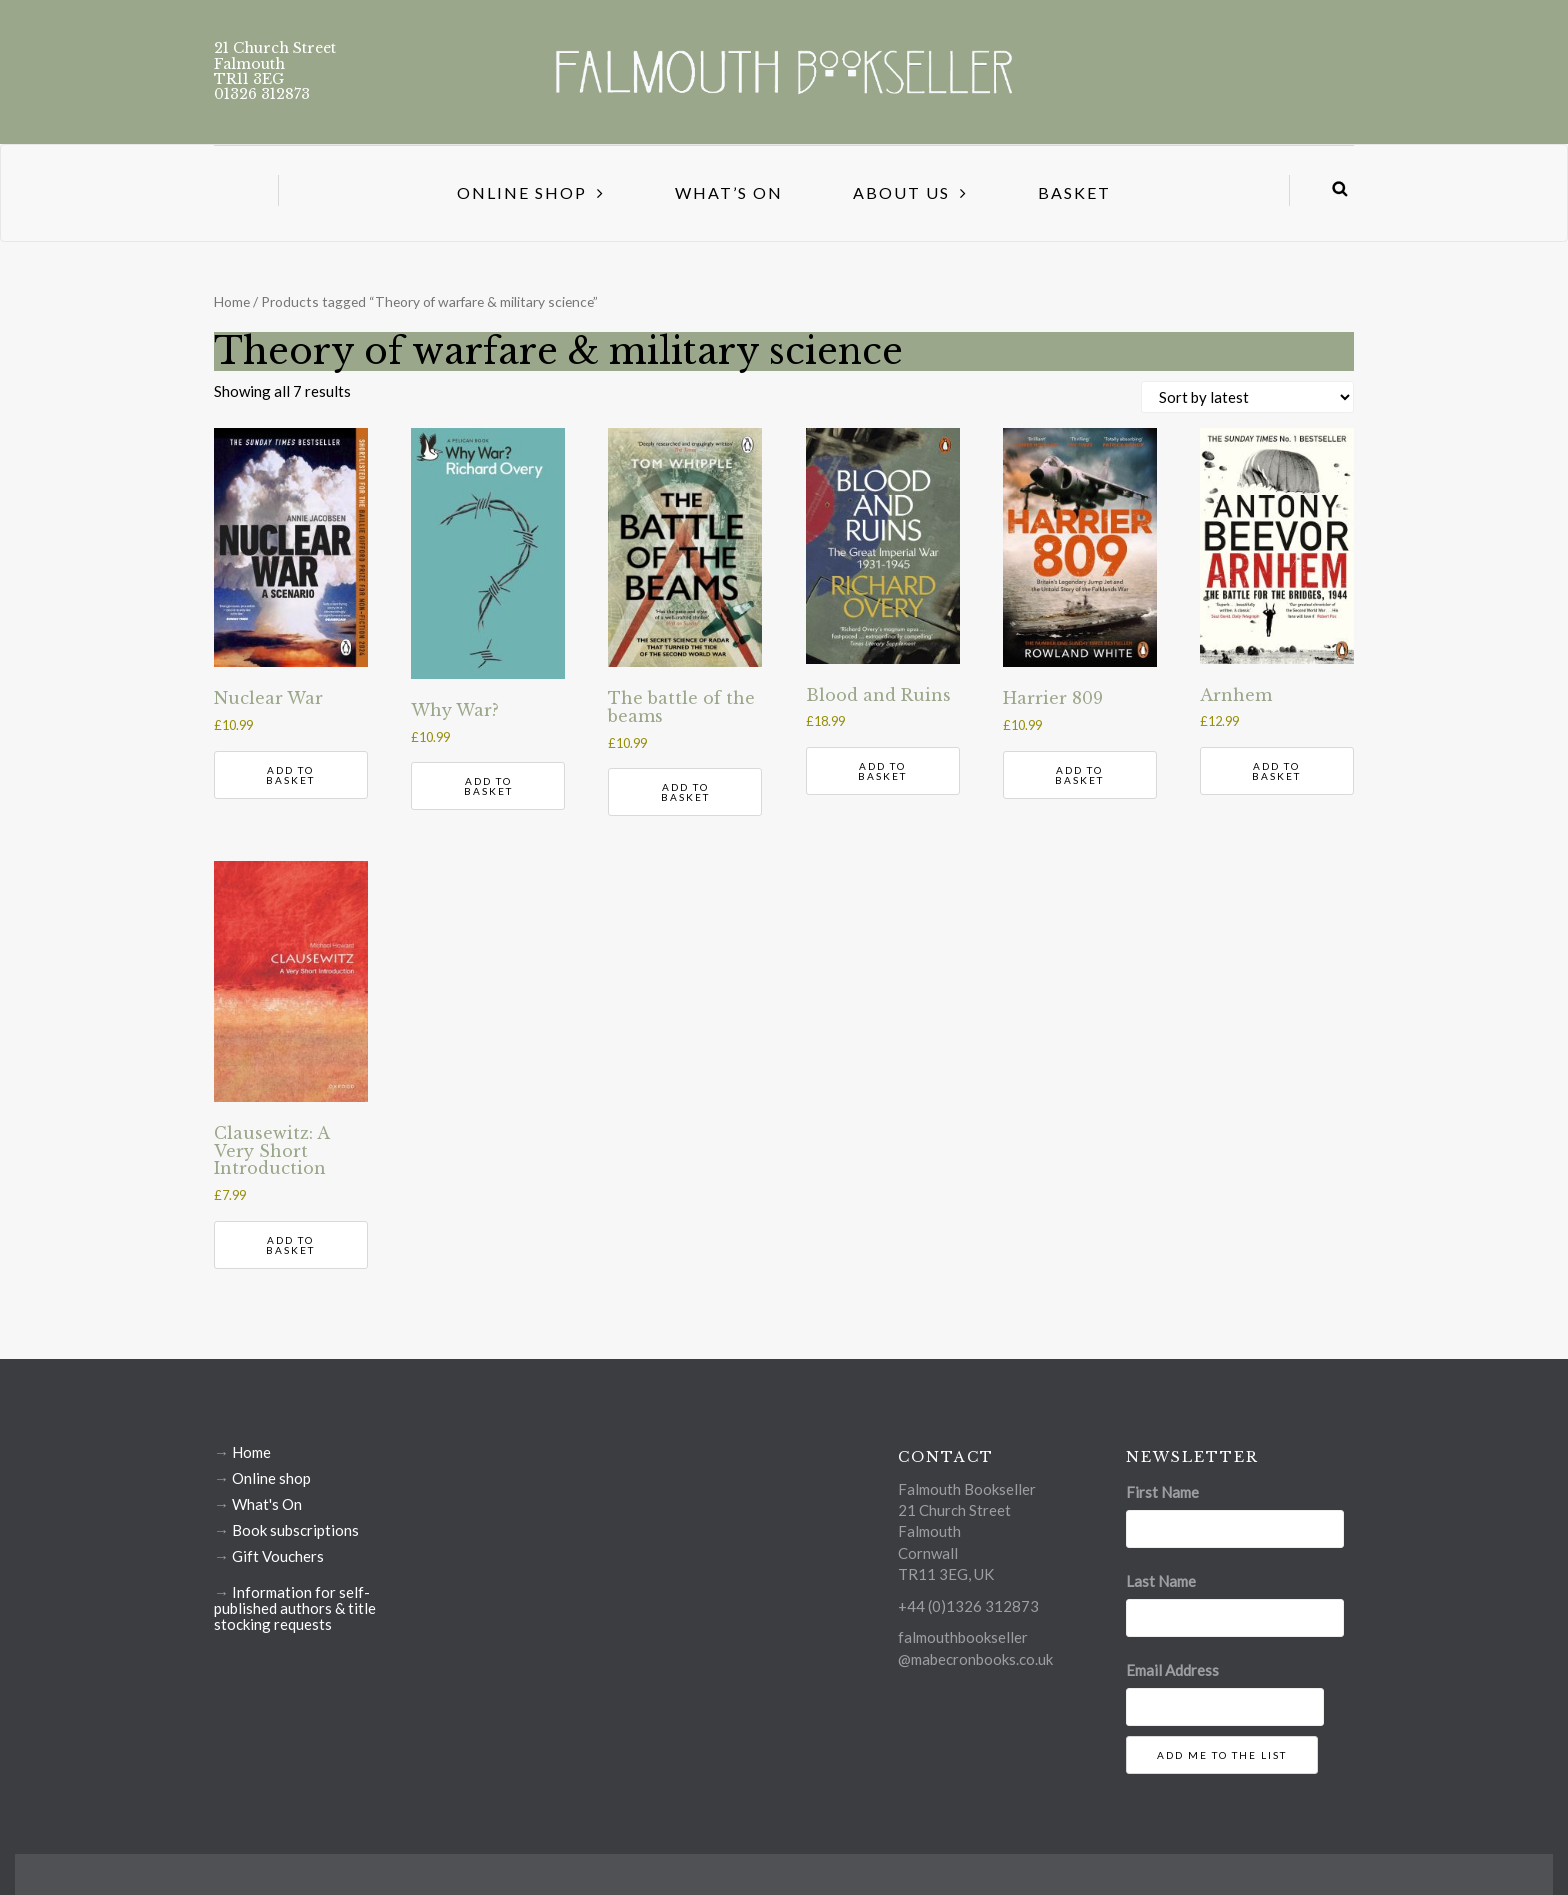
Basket (1074, 192)
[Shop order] (1247, 397)
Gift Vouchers (278, 1556)
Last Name (1161, 1581)
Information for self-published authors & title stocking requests (295, 1608)
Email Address (1172, 1670)
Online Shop (522, 192)
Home (232, 301)
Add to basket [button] (290, 775)
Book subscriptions (295, 1530)
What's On (267, 1504)
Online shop (271, 1478)
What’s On (729, 192)
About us (901, 192)
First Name (1162, 1492)
